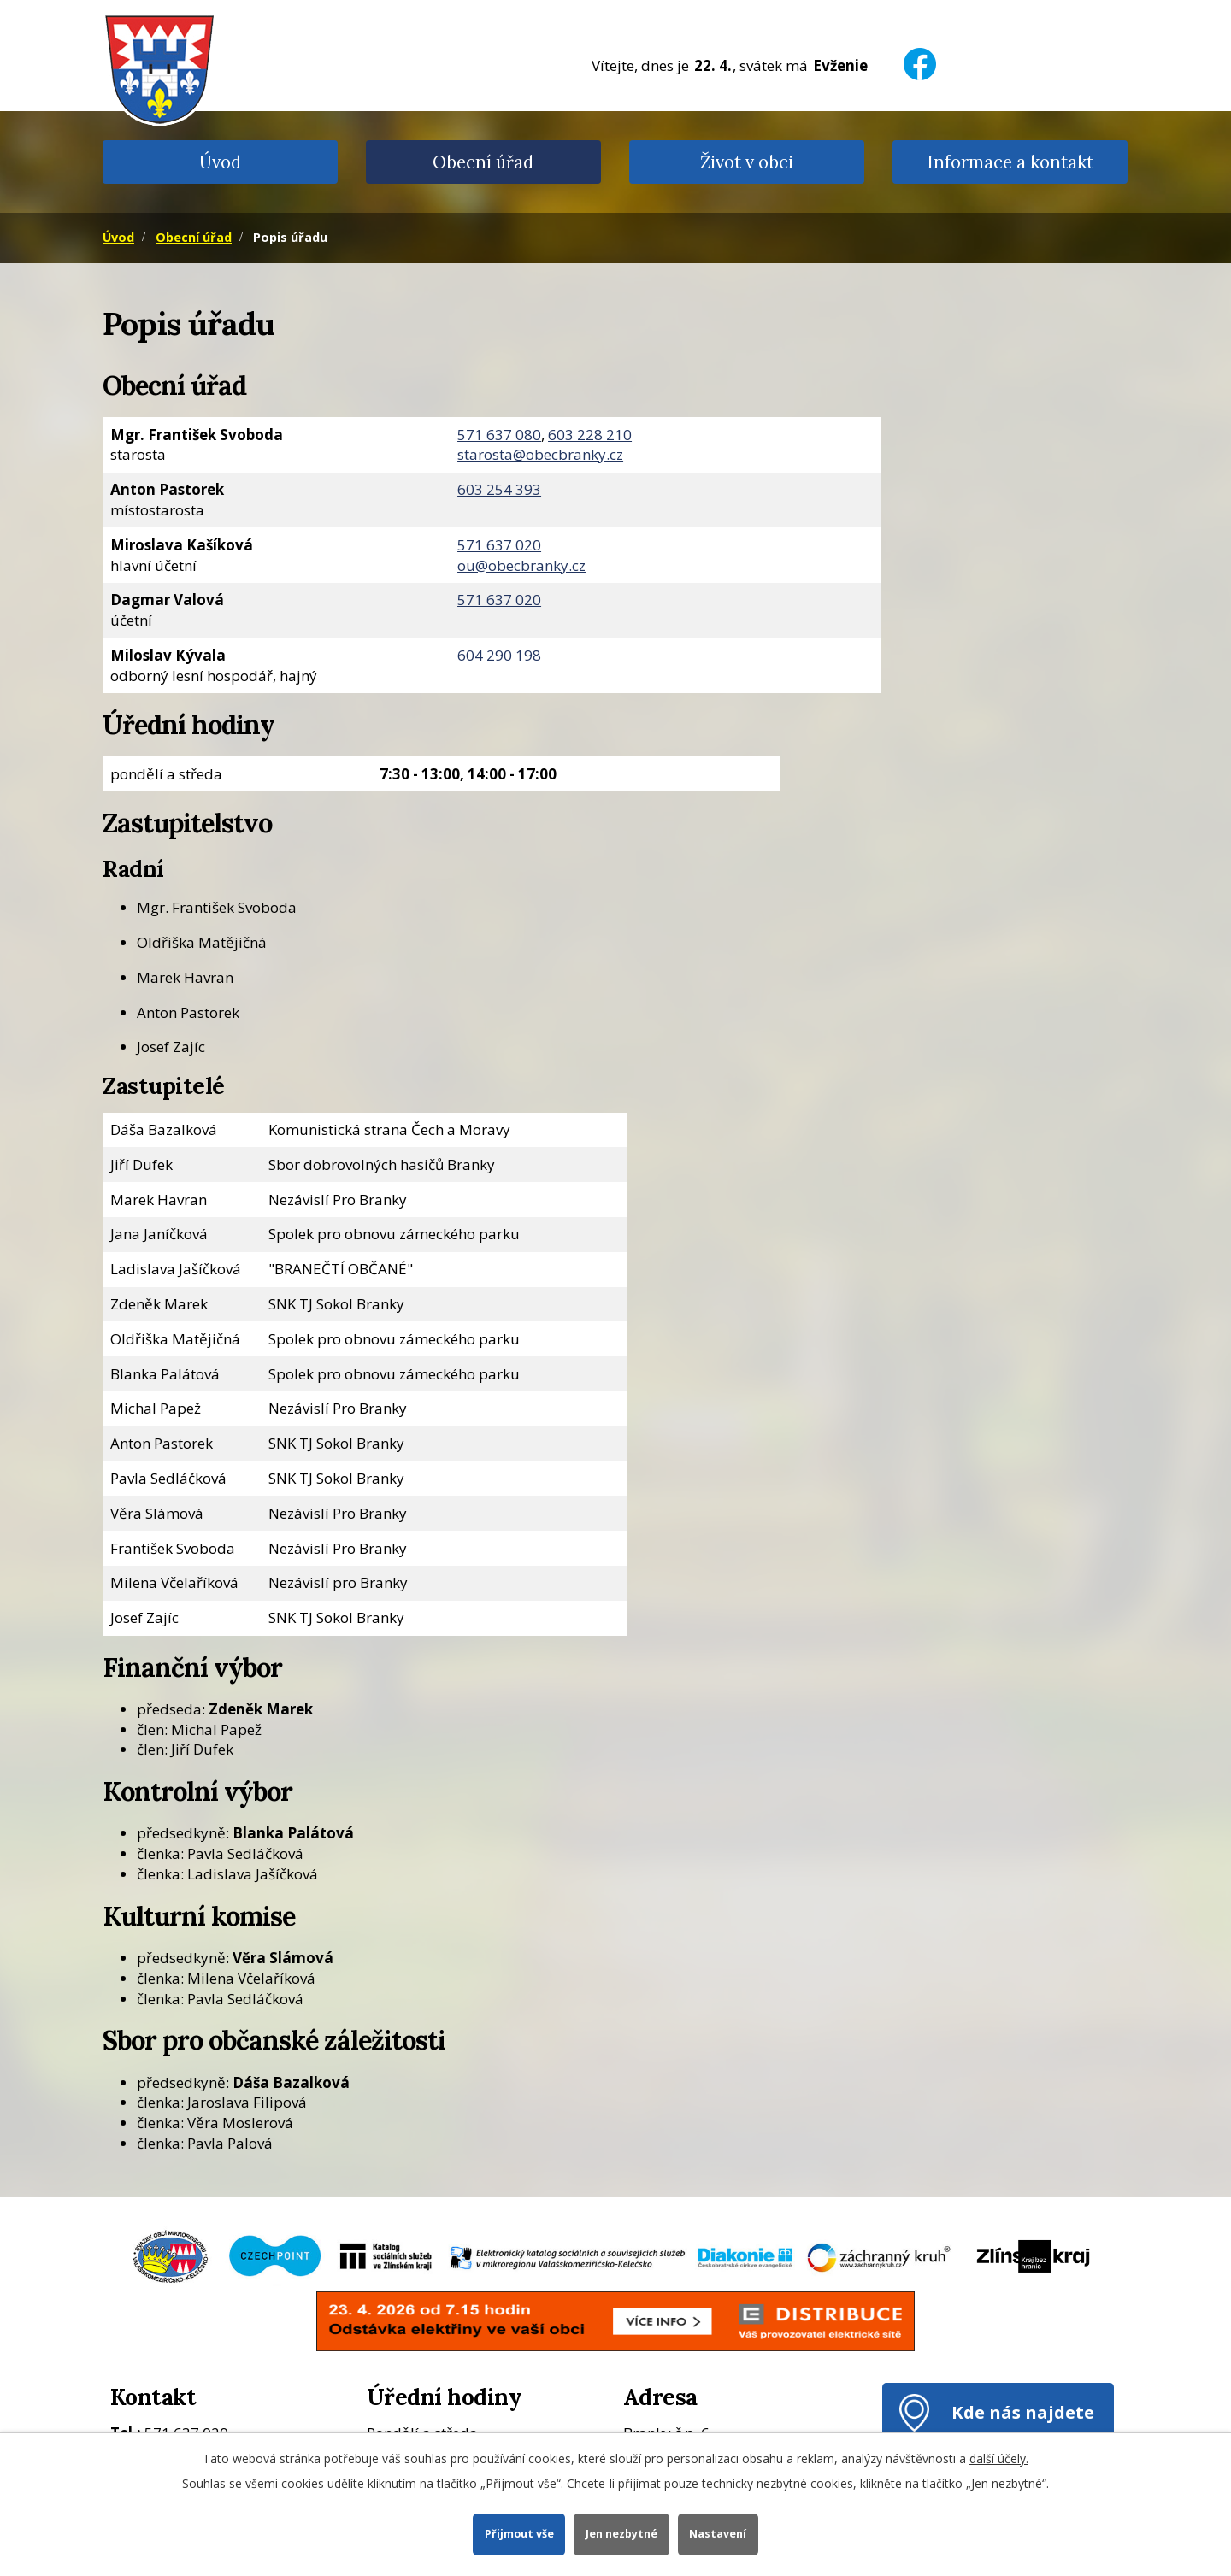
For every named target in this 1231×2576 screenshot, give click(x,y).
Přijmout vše (518, 2533)
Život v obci (746, 161)
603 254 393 (499, 489)
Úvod (220, 161)
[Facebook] (919, 53)
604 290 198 (499, 655)
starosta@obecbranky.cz (540, 454)
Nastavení (718, 2533)
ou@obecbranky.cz (521, 565)
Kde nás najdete (1022, 2412)
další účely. (998, 2458)
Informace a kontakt (1010, 161)
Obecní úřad (483, 161)
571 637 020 (499, 545)
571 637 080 (499, 434)
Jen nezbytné (621, 2533)
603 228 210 (590, 434)
